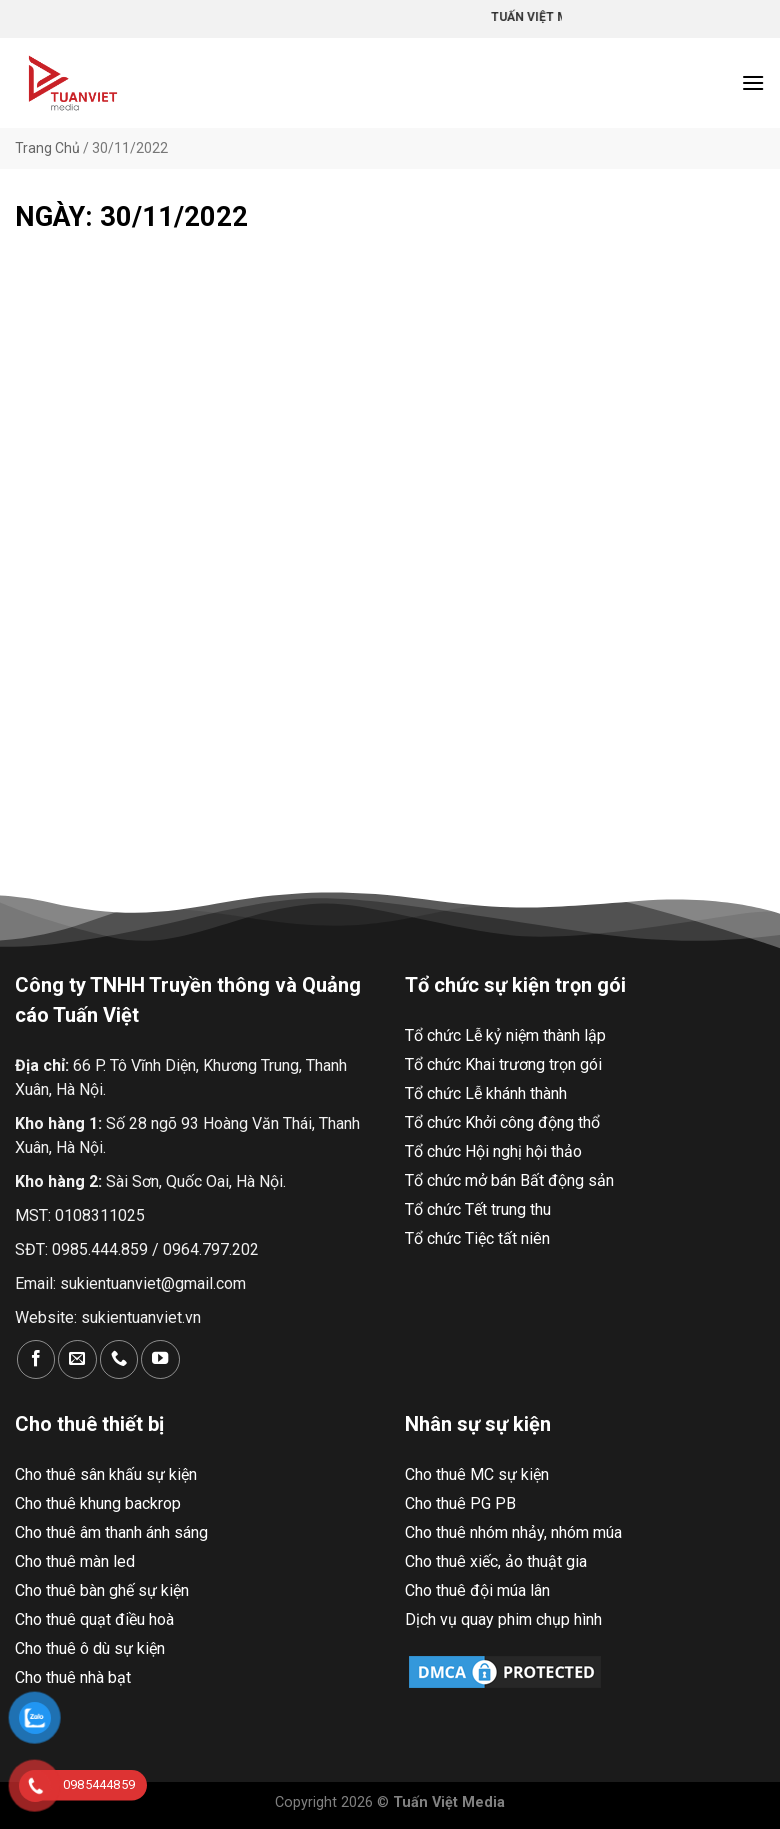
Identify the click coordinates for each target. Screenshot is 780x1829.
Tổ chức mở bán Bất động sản (509, 1180)
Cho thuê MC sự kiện (477, 1474)
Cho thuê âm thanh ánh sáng (111, 1532)
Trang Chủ (47, 148)
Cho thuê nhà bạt (73, 1677)
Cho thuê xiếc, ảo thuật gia (496, 1561)
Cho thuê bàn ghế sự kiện (102, 1590)
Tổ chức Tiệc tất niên (477, 1238)
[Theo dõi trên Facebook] (36, 1359)
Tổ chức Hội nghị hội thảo (493, 1151)
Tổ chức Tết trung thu (478, 1209)
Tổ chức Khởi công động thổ (502, 1122)
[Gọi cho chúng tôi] (119, 1359)
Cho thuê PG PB (460, 1503)
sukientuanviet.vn (141, 1317)
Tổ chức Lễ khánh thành (486, 1093)
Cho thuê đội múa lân (477, 1590)
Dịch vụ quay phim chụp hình (503, 1619)
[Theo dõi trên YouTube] (160, 1359)
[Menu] (753, 82)
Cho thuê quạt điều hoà (94, 1619)
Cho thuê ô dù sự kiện (90, 1648)
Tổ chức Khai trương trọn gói (503, 1064)
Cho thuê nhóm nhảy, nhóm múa (513, 1532)
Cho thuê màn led (75, 1561)
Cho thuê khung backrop (98, 1503)
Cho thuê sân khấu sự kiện (106, 1474)
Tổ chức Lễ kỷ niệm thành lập (505, 1035)
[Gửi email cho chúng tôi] (77, 1359)
